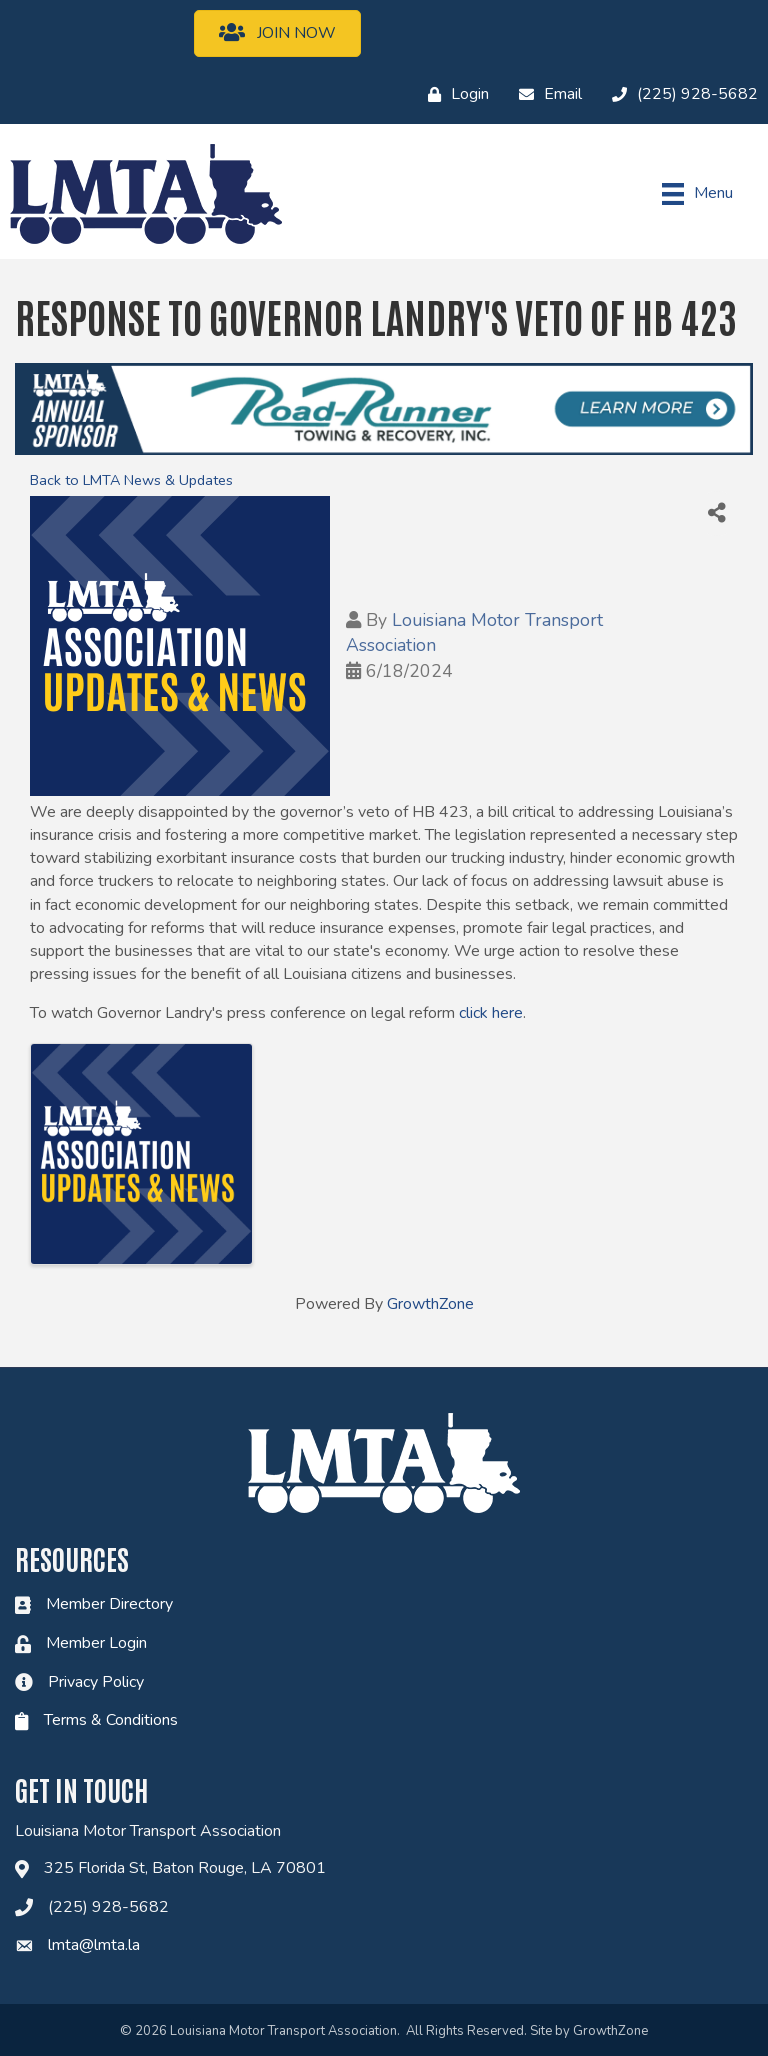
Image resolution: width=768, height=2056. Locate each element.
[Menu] (697, 194)
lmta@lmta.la (94, 1945)
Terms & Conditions (111, 1720)
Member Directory (109, 1604)
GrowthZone (430, 1304)
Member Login (96, 1643)
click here (491, 1013)
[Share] (717, 513)
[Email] (545, 95)
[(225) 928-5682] (680, 95)
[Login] (453, 95)
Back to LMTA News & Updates (131, 480)
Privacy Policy (96, 1682)
